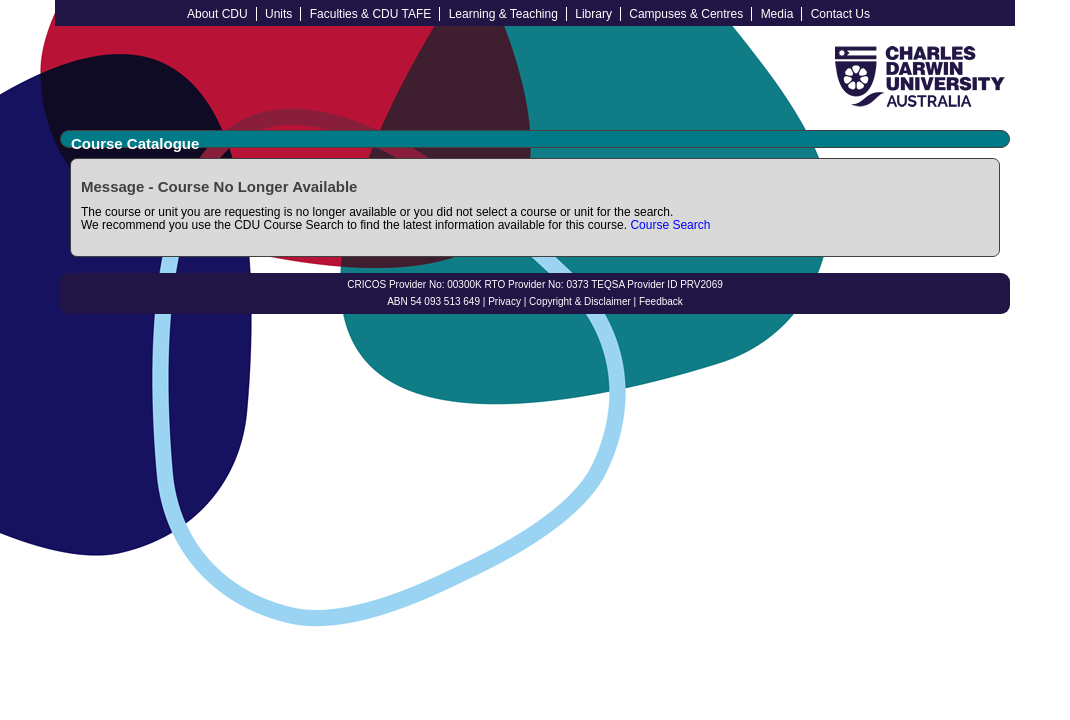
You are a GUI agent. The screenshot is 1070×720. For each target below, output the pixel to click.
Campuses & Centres (686, 14)
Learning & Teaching (503, 14)
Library (593, 14)
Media (777, 14)
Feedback (661, 301)
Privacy (504, 301)
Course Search (670, 225)
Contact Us (840, 14)
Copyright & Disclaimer (580, 301)
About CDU (217, 14)
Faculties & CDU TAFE (371, 14)
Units (278, 14)
